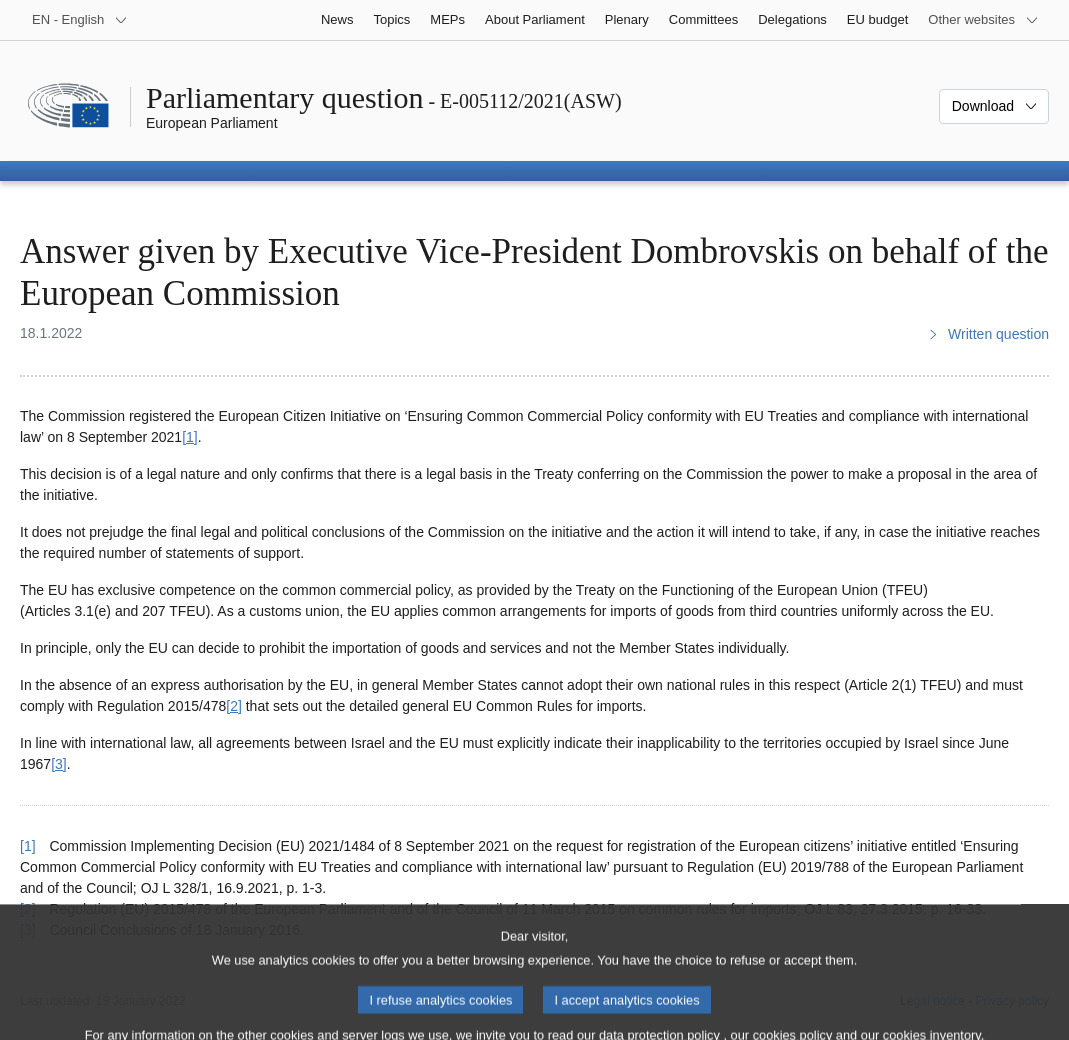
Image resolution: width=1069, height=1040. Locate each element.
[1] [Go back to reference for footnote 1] (28, 846)
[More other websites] (983, 20)
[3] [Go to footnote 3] (59, 764)
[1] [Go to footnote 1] (190, 437)
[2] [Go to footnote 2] (234, 706)
